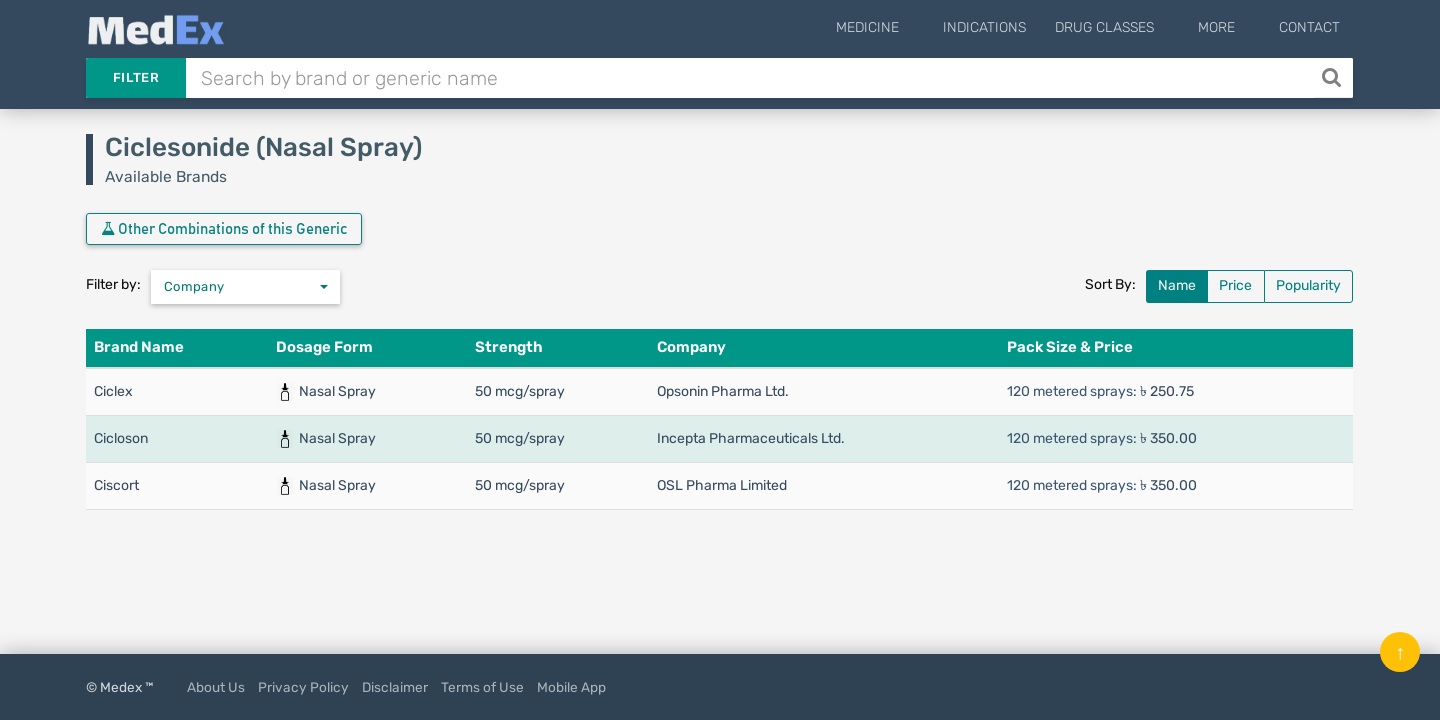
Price (1235, 285)
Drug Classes (1134, 27)
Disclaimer (395, 687)
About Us (216, 687)
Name (1177, 285)
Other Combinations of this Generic (224, 229)
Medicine (912, 27)
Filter (136, 77)
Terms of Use (482, 687)
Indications (1014, 27)
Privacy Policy (303, 687)
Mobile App (571, 687)
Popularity (1308, 285)
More (1231, 27)
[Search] (1333, 78)
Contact (1309, 27)
